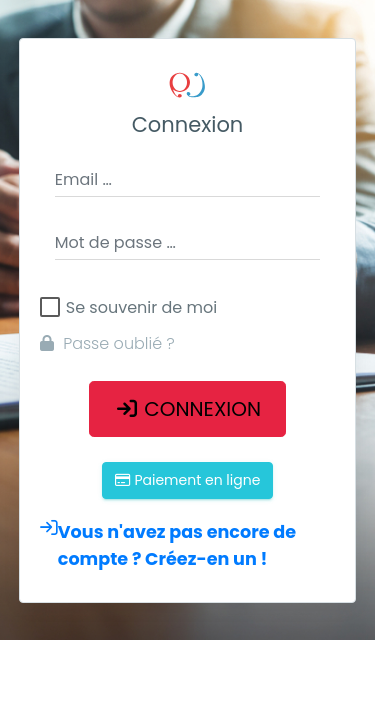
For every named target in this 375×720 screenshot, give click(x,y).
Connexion (187, 409)
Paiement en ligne (188, 480)
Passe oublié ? (107, 343)
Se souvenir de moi (141, 308)
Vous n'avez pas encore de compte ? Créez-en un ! (168, 545)
